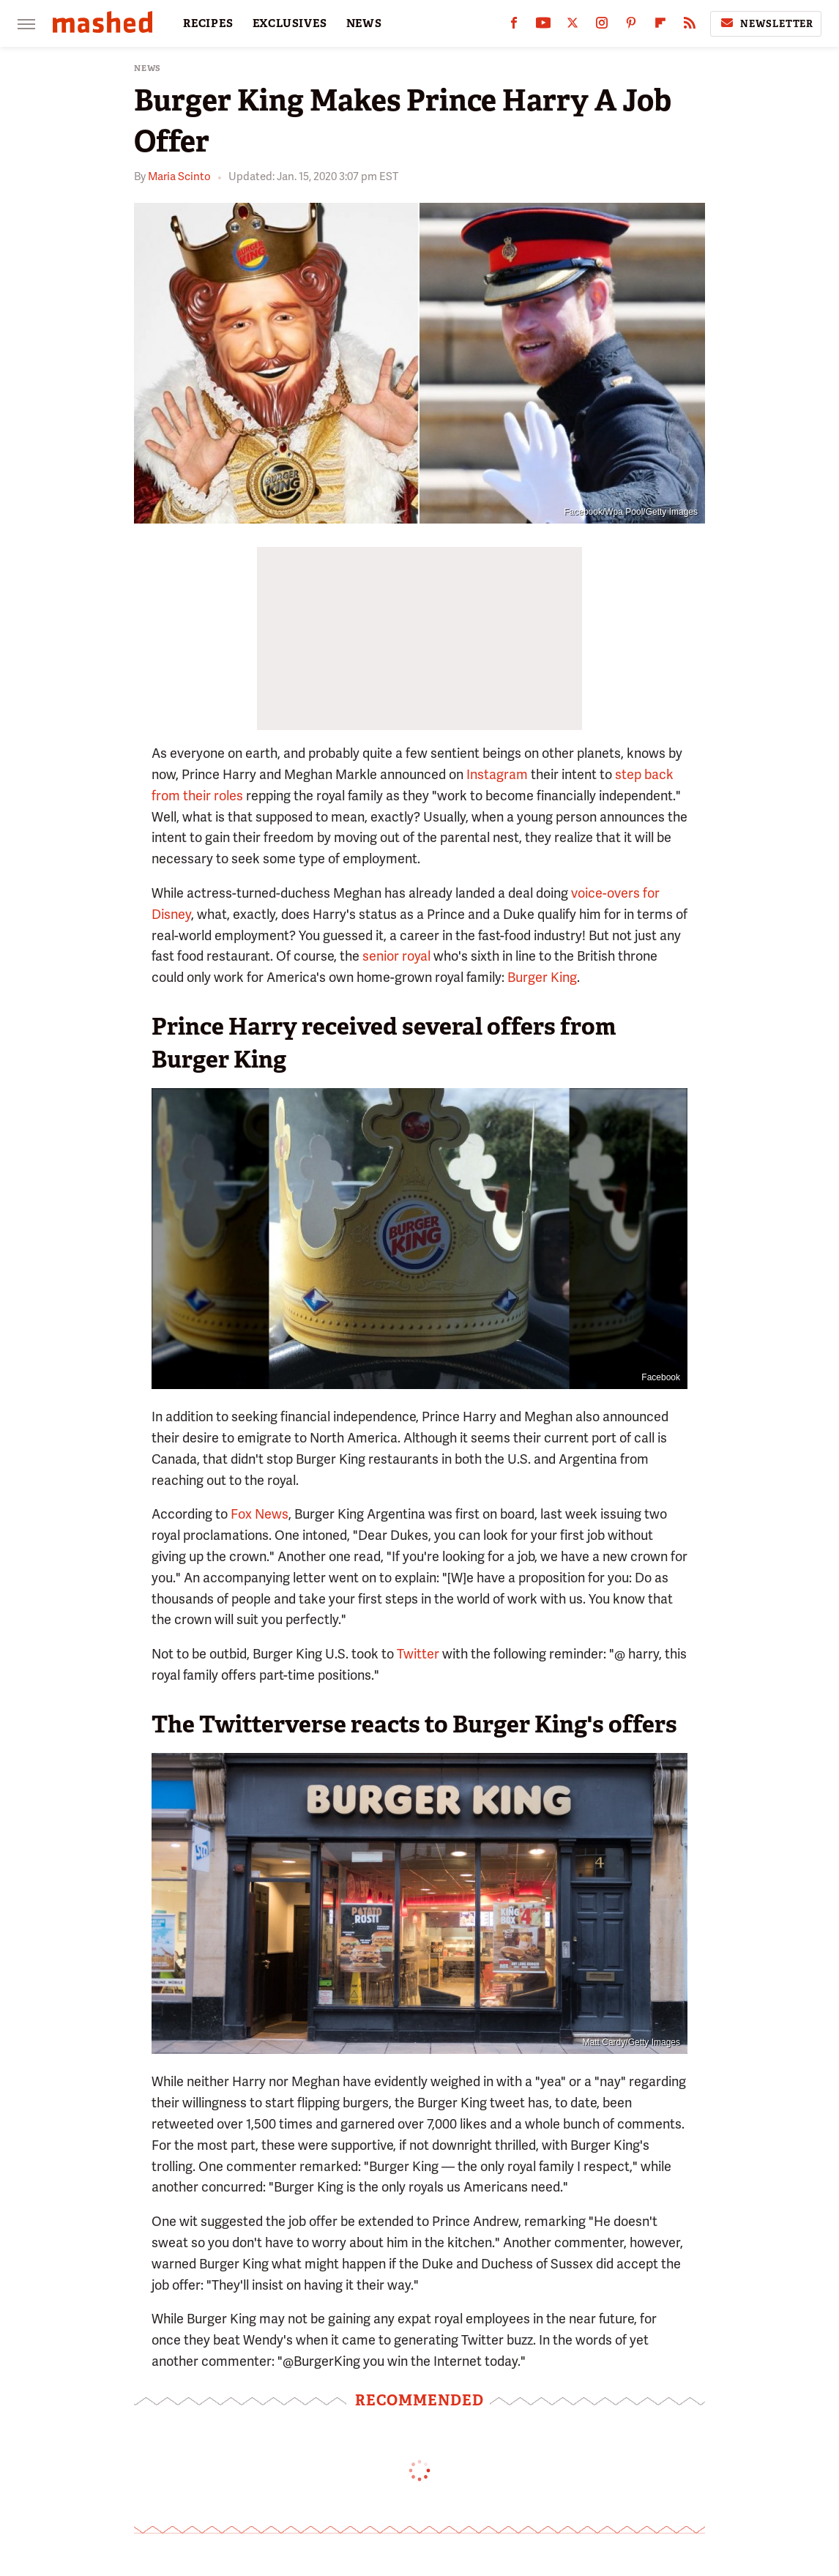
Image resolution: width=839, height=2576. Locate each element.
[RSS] (689, 26)
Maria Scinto (179, 176)
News (147, 68)
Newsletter (765, 23)
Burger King (542, 977)
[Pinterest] (631, 26)
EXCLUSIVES (290, 23)
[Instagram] (602, 26)
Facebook (660, 1377)
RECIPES (208, 23)
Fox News (259, 1513)
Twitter (418, 1653)
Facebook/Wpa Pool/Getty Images (631, 511)
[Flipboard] (660, 26)
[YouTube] (543, 26)
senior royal (396, 956)
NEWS (364, 23)
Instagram (497, 774)
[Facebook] (514, 26)
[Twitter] (572, 26)
